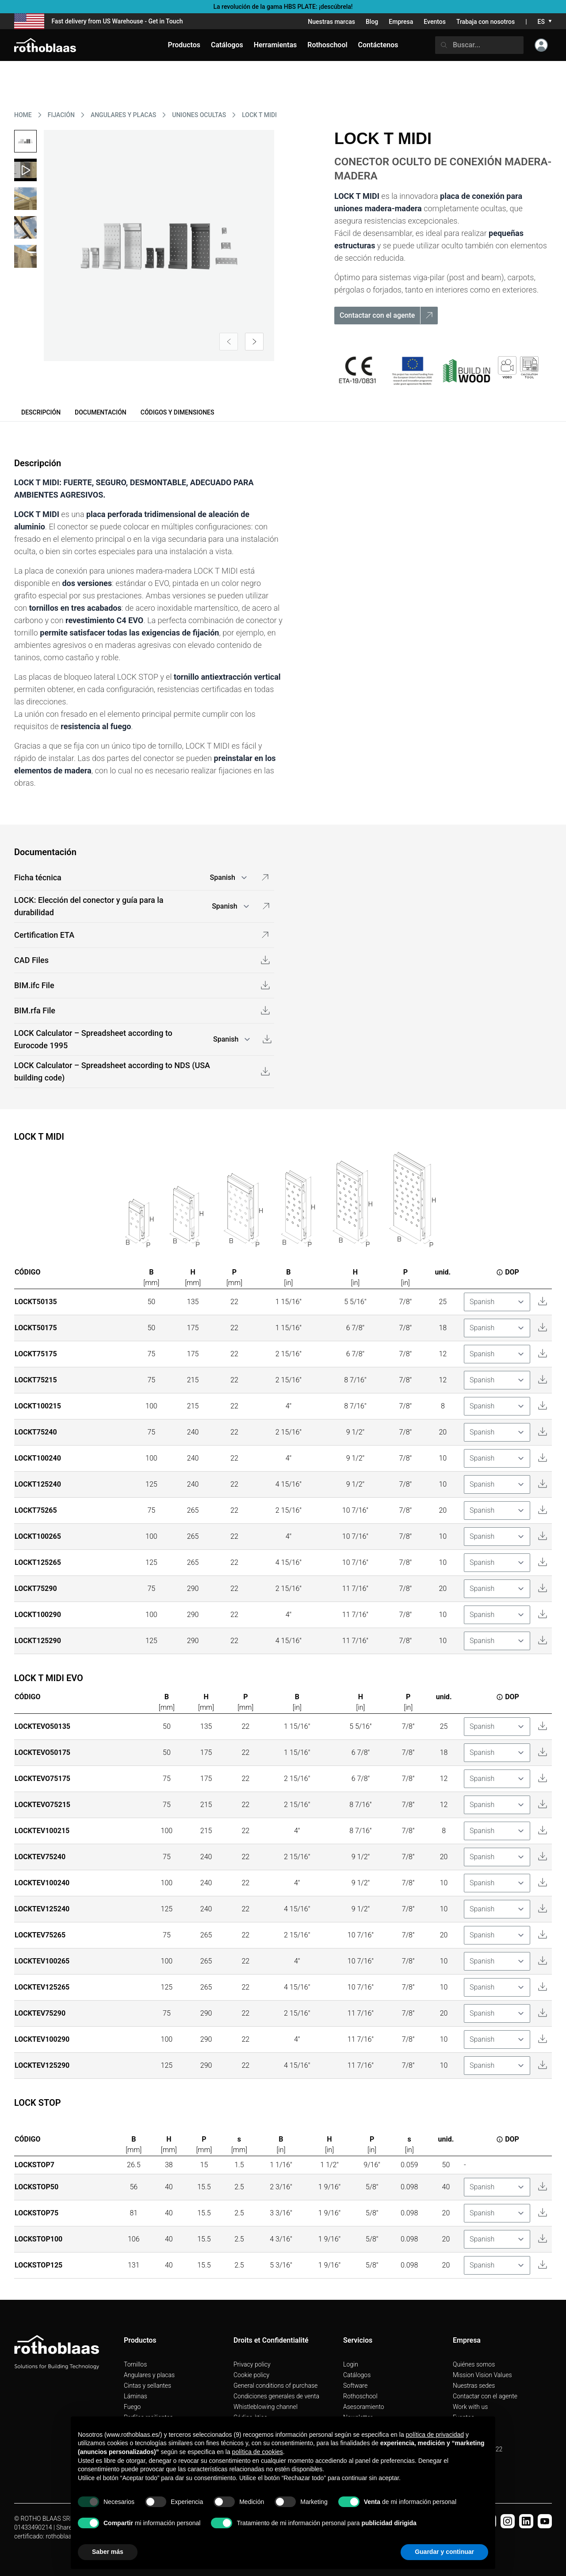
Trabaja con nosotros (485, 21)
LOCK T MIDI (259, 114)
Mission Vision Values (482, 2374)
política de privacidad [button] (435, 2434)
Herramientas (275, 45)
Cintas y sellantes (147, 2385)
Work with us (470, 2406)
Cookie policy (251, 2374)
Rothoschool (360, 2396)
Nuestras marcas (331, 21)
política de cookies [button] (257, 2451)
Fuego (132, 2406)
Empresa (401, 21)
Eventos (435, 21)
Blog (372, 21)
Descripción (41, 412)
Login (350, 2364)
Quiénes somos (474, 2364)
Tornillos (135, 2364)
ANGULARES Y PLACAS (123, 114)
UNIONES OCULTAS (199, 114)
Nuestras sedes (474, 2385)
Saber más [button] (107, 2551)
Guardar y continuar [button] (444, 2551)
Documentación (100, 412)
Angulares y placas (149, 2374)
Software (355, 2385)
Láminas (135, 2396)
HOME (23, 114)
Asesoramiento (363, 2406)
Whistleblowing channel (265, 2406)
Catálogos (357, 2374)
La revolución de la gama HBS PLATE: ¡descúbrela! (282, 6)
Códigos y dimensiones (177, 412)
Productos (184, 45)
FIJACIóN (61, 114)
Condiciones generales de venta (276, 2396)
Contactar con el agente (485, 2396)
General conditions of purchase (275, 2385)
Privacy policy (252, 2364)
